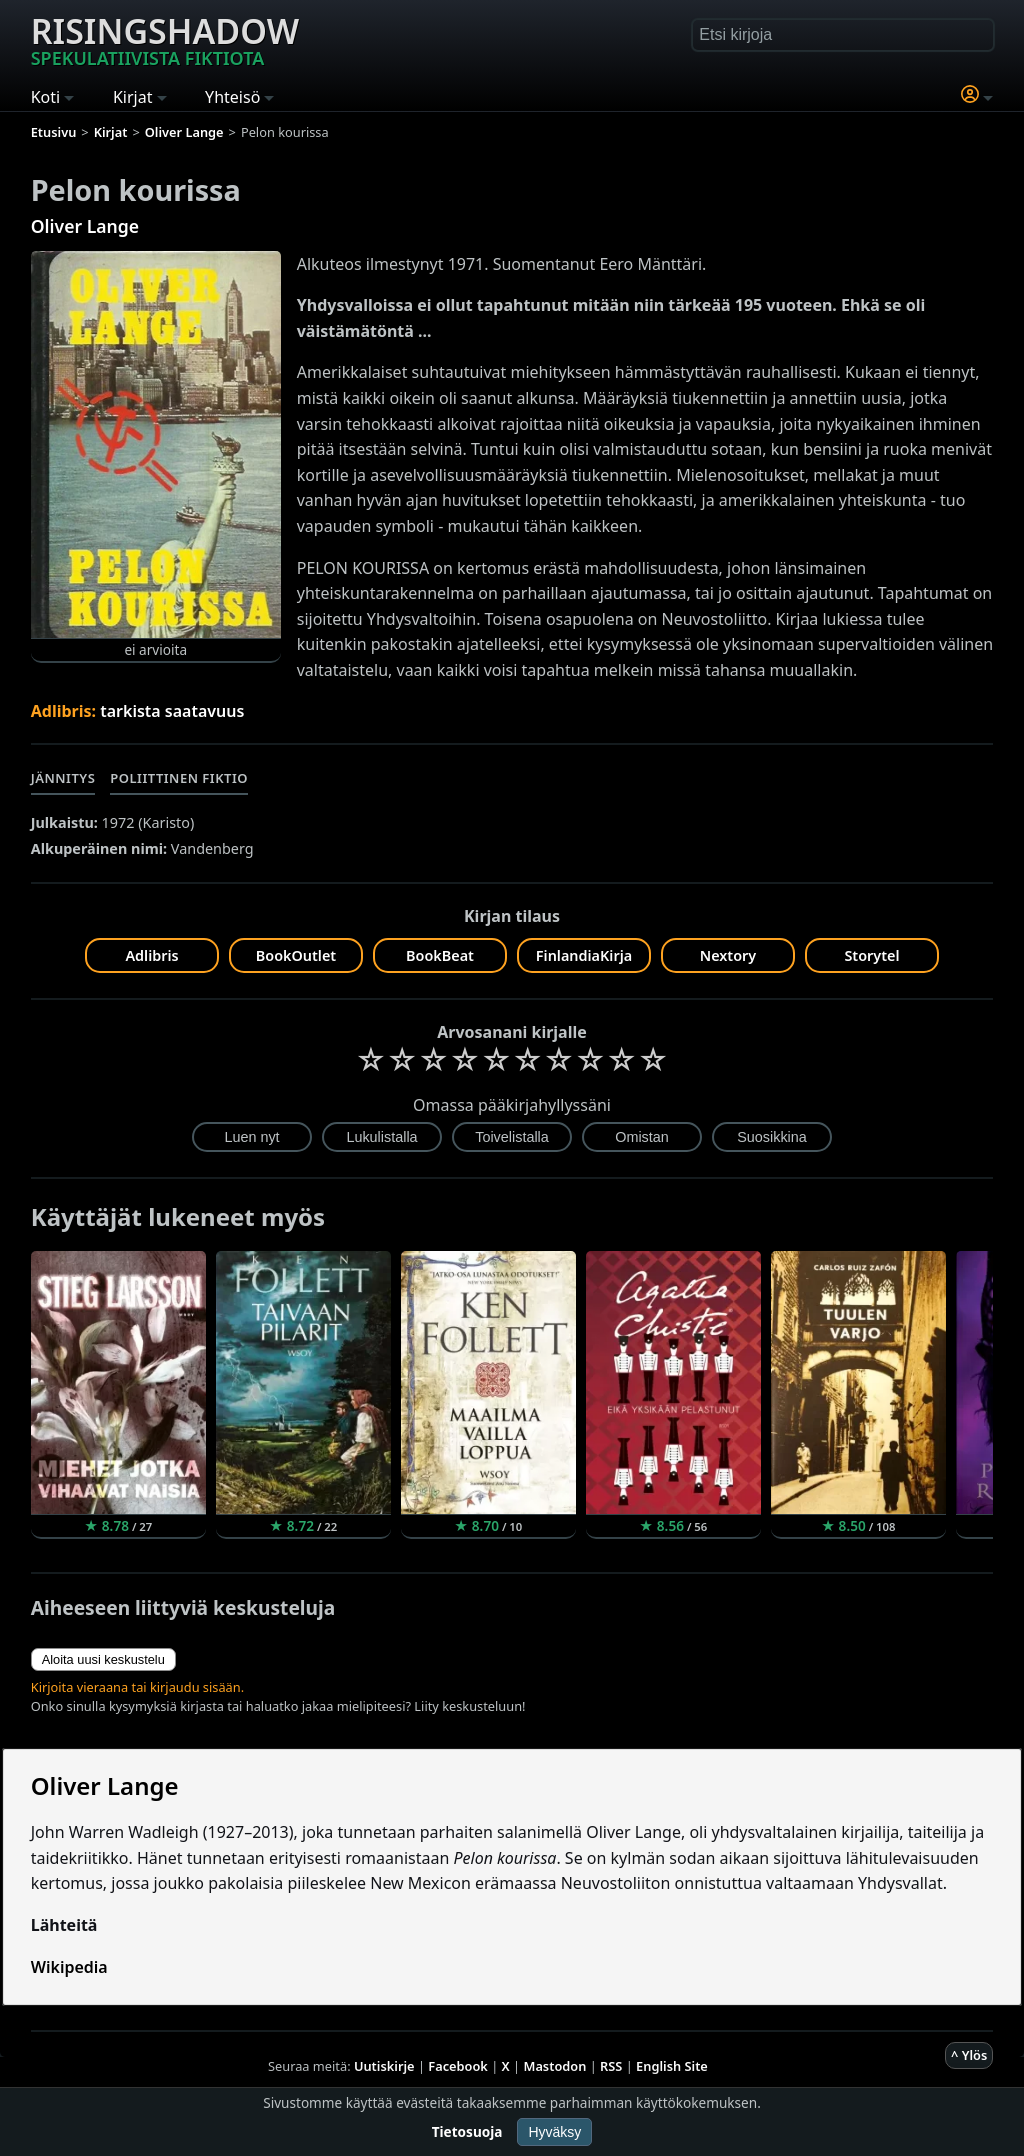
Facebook (458, 2066)
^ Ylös (969, 2055)
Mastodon (555, 2066)
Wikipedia (69, 1967)
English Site (672, 2066)
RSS (611, 2066)
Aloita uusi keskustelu (103, 1659)
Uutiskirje (384, 2066)
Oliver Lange (85, 226)
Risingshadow (165, 39)
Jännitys (63, 778)
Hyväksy (554, 2132)
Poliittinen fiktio (179, 778)
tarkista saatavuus (172, 711)
